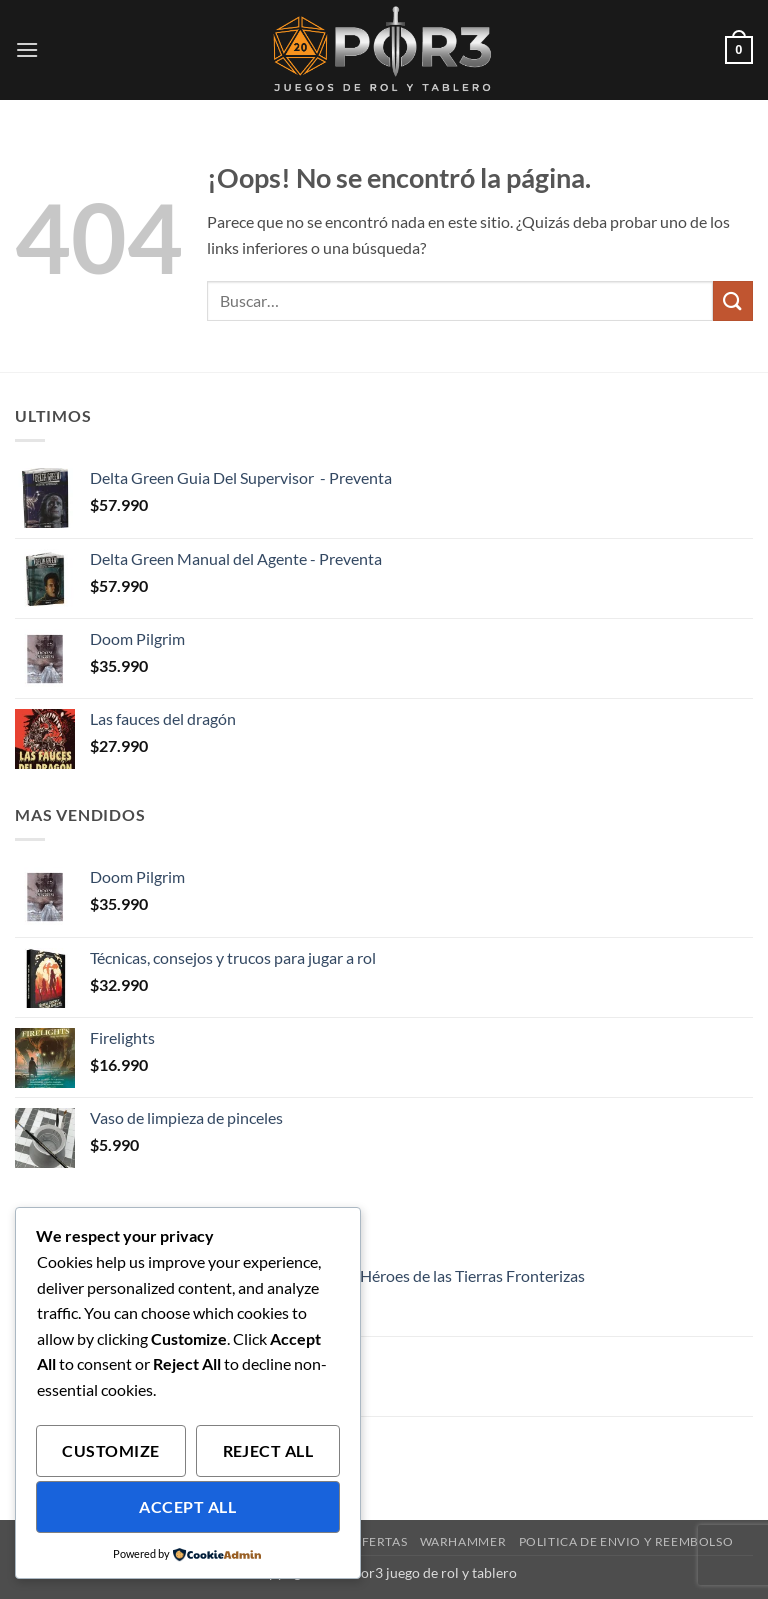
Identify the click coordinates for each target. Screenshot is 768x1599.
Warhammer (463, 1541)
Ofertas (379, 1541)
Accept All (187, 1507)
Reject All (268, 1451)
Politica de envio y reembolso (626, 1541)
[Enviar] (733, 300)
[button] (27, 49)
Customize (110, 1451)
